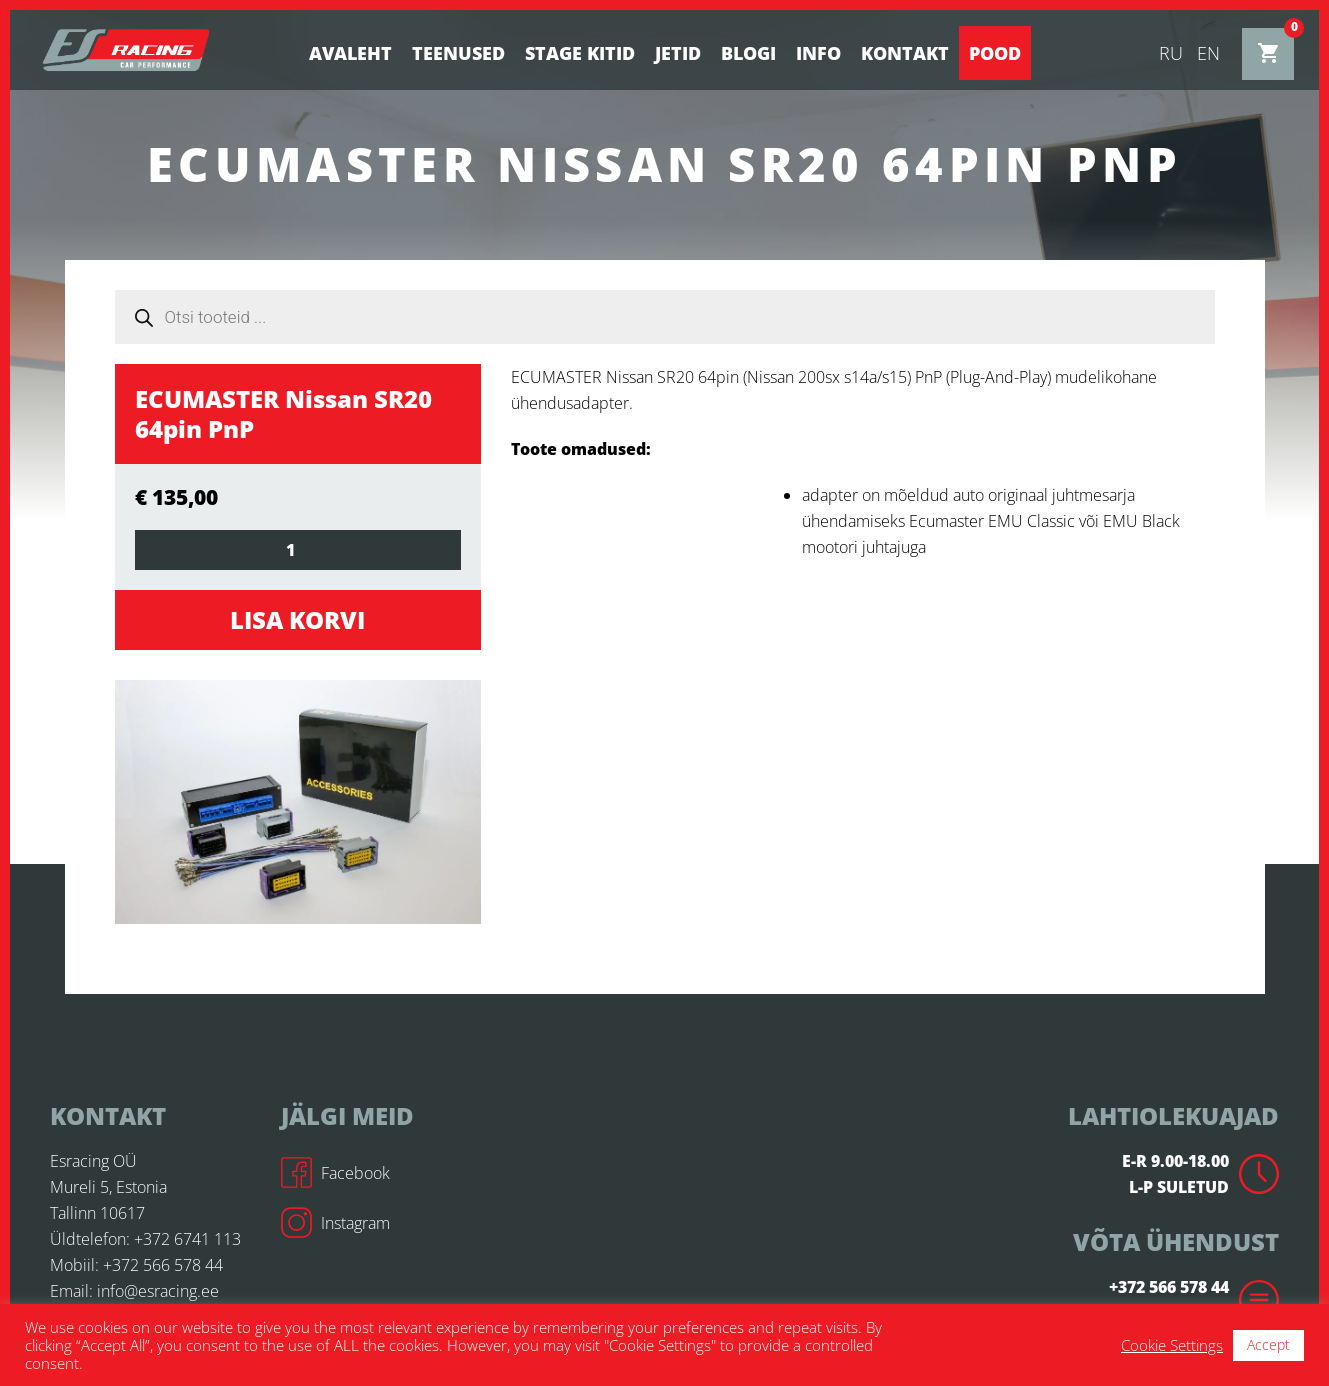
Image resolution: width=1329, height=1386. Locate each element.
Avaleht (350, 53)
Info (818, 53)
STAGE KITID (580, 53)
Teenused (458, 53)
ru (1171, 53)
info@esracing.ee (158, 1291)
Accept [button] (1268, 1344)
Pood (995, 53)
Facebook (335, 1173)
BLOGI (748, 53)
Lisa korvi (297, 619)
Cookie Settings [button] (1172, 1345)
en (1208, 53)
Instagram (335, 1223)
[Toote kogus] (298, 550)
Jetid (678, 53)
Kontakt (905, 53)
